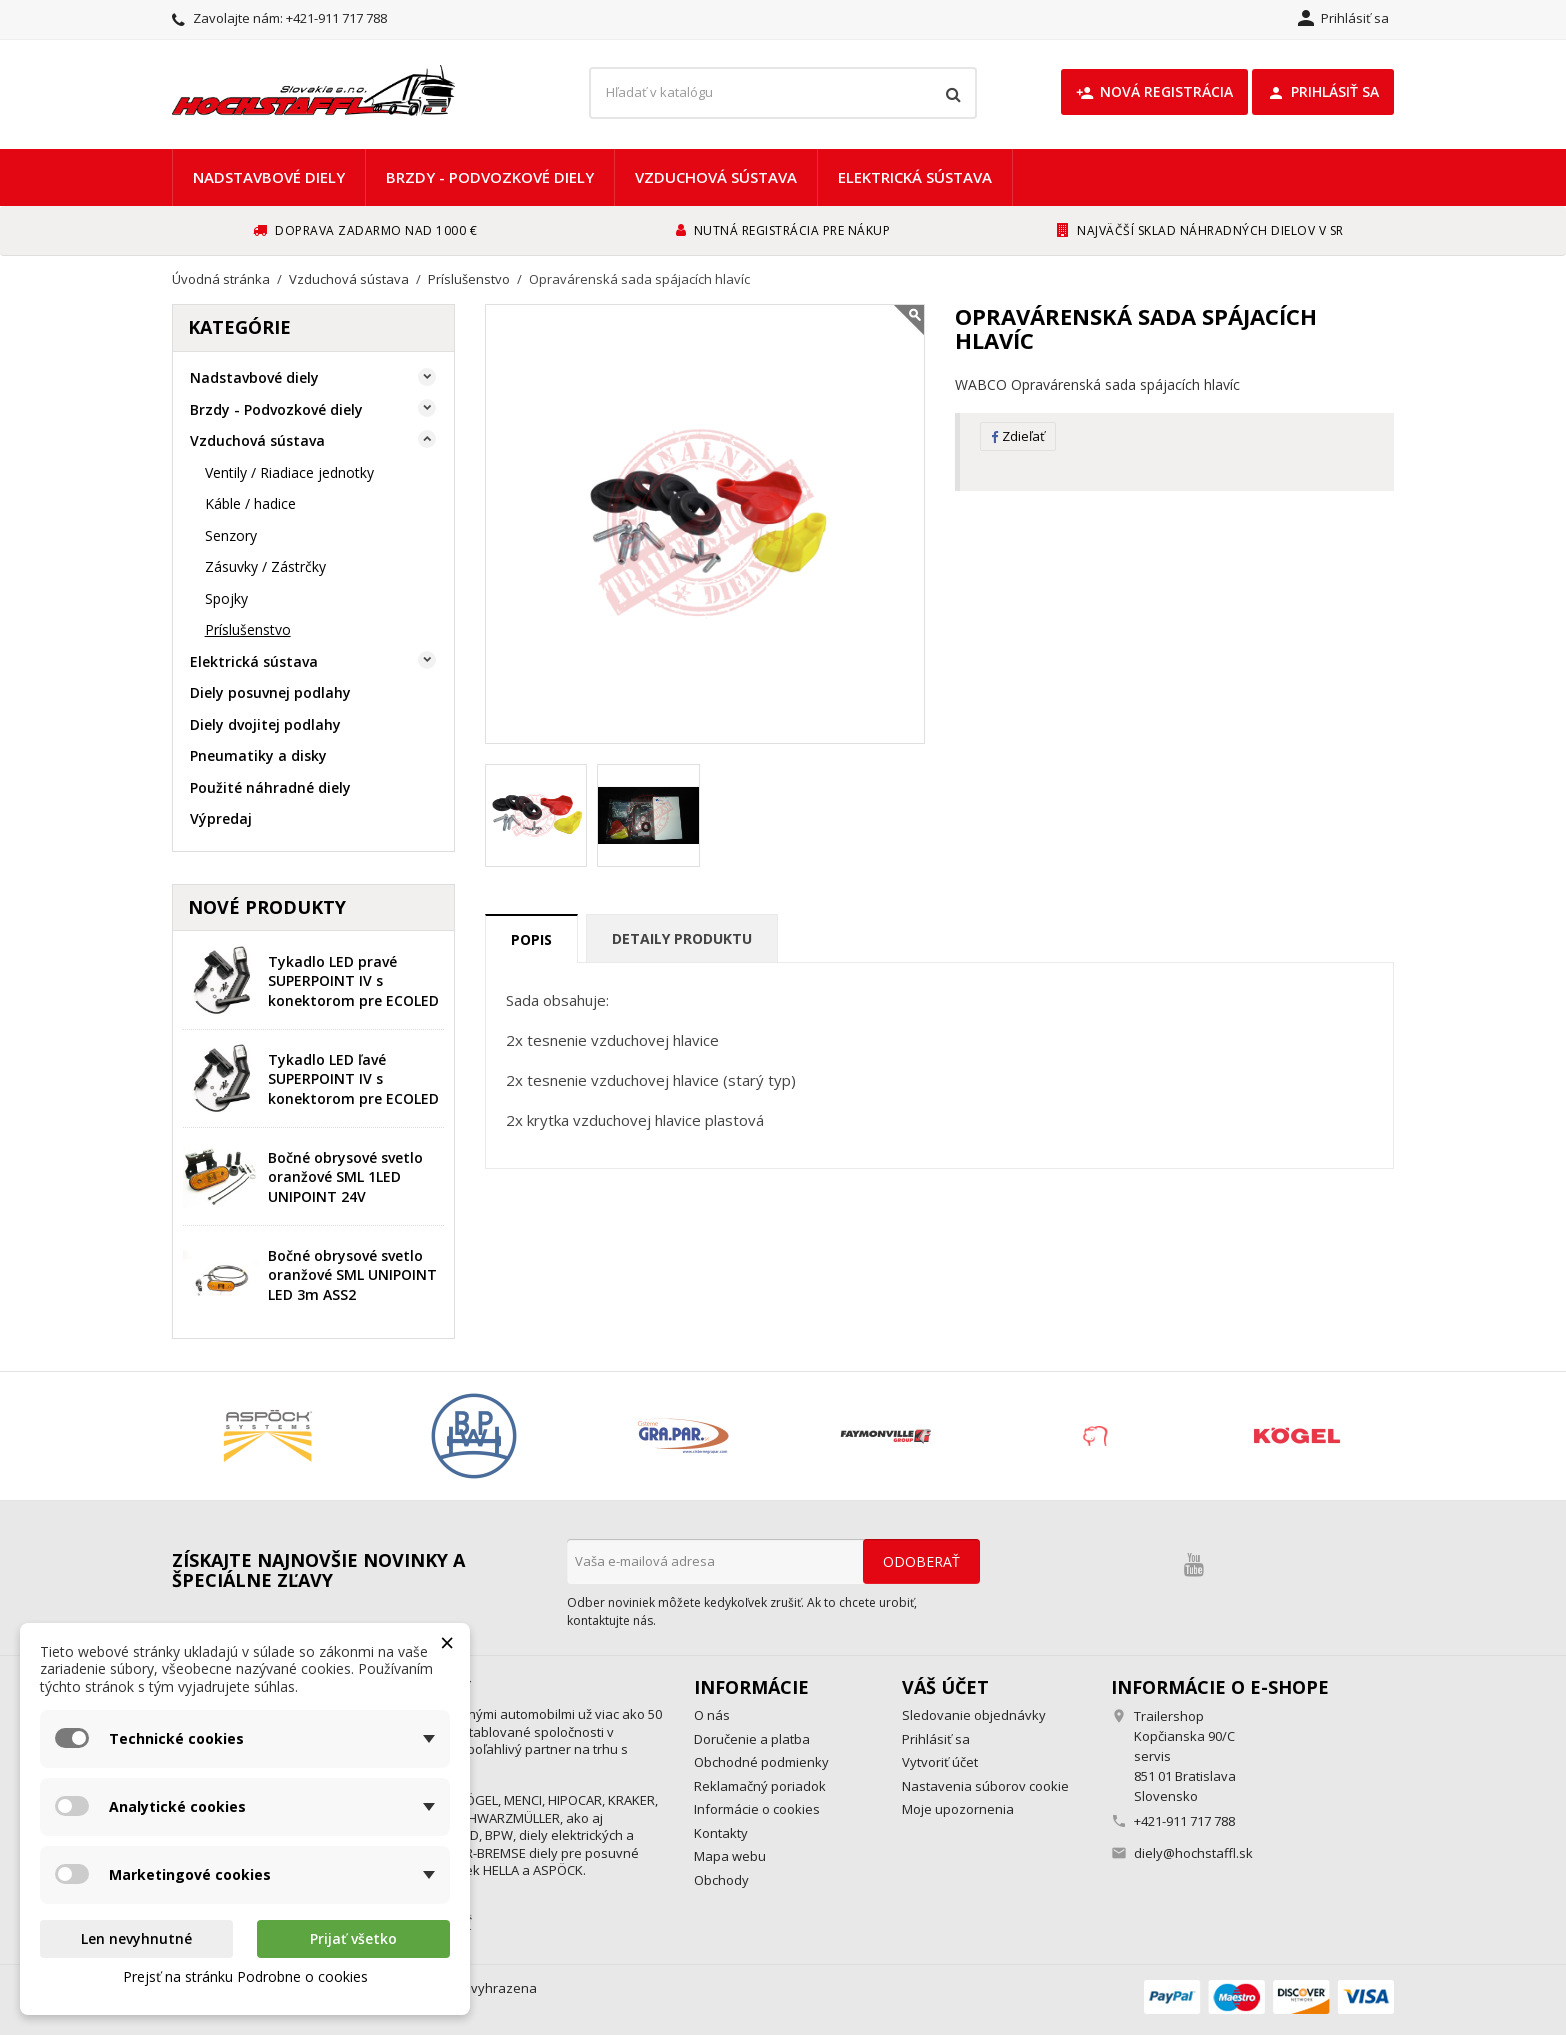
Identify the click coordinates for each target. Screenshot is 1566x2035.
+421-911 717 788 (336, 18)
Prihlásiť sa (1323, 92)
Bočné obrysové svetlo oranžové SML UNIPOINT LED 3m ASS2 (352, 1275)
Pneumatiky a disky (258, 755)
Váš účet (945, 1687)
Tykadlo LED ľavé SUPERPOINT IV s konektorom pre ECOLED (353, 1079)
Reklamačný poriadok (760, 1786)
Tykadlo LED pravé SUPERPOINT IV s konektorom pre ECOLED (353, 981)
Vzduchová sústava (716, 177)
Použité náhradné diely (270, 787)
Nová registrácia (1154, 92)
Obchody (721, 1880)
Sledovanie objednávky (974, 1715)
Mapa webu (730, 1856)
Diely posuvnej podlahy (270, 692)
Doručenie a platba (752, 1739)
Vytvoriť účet (940, 1762)
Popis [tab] (531, 939)
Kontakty (721, 1833)
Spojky (226, 598)
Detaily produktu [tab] (682, 938)
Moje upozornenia (958, 1809)
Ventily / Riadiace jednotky (289, 472)
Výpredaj (221, 818)
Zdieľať (1018, 436)
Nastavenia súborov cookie (985, 1786)
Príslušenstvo (248, 629)
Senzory (231, 535)
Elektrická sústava (915, 177)
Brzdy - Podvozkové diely (490, 177)
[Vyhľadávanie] (783, 93)
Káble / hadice (250, 503)
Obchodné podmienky (761, 1762)
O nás (712, 1715)
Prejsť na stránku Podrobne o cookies (245, 1976)
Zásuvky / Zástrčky (265, 566)
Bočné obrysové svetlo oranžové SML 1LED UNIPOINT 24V (345, 1177)
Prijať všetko (353, 1938)
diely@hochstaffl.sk (1193, 1853)
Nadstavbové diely (269, 177)
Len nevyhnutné (136, 1938)
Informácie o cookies (757, 1809)
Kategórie (239, 327)
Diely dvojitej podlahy (265, 724)
